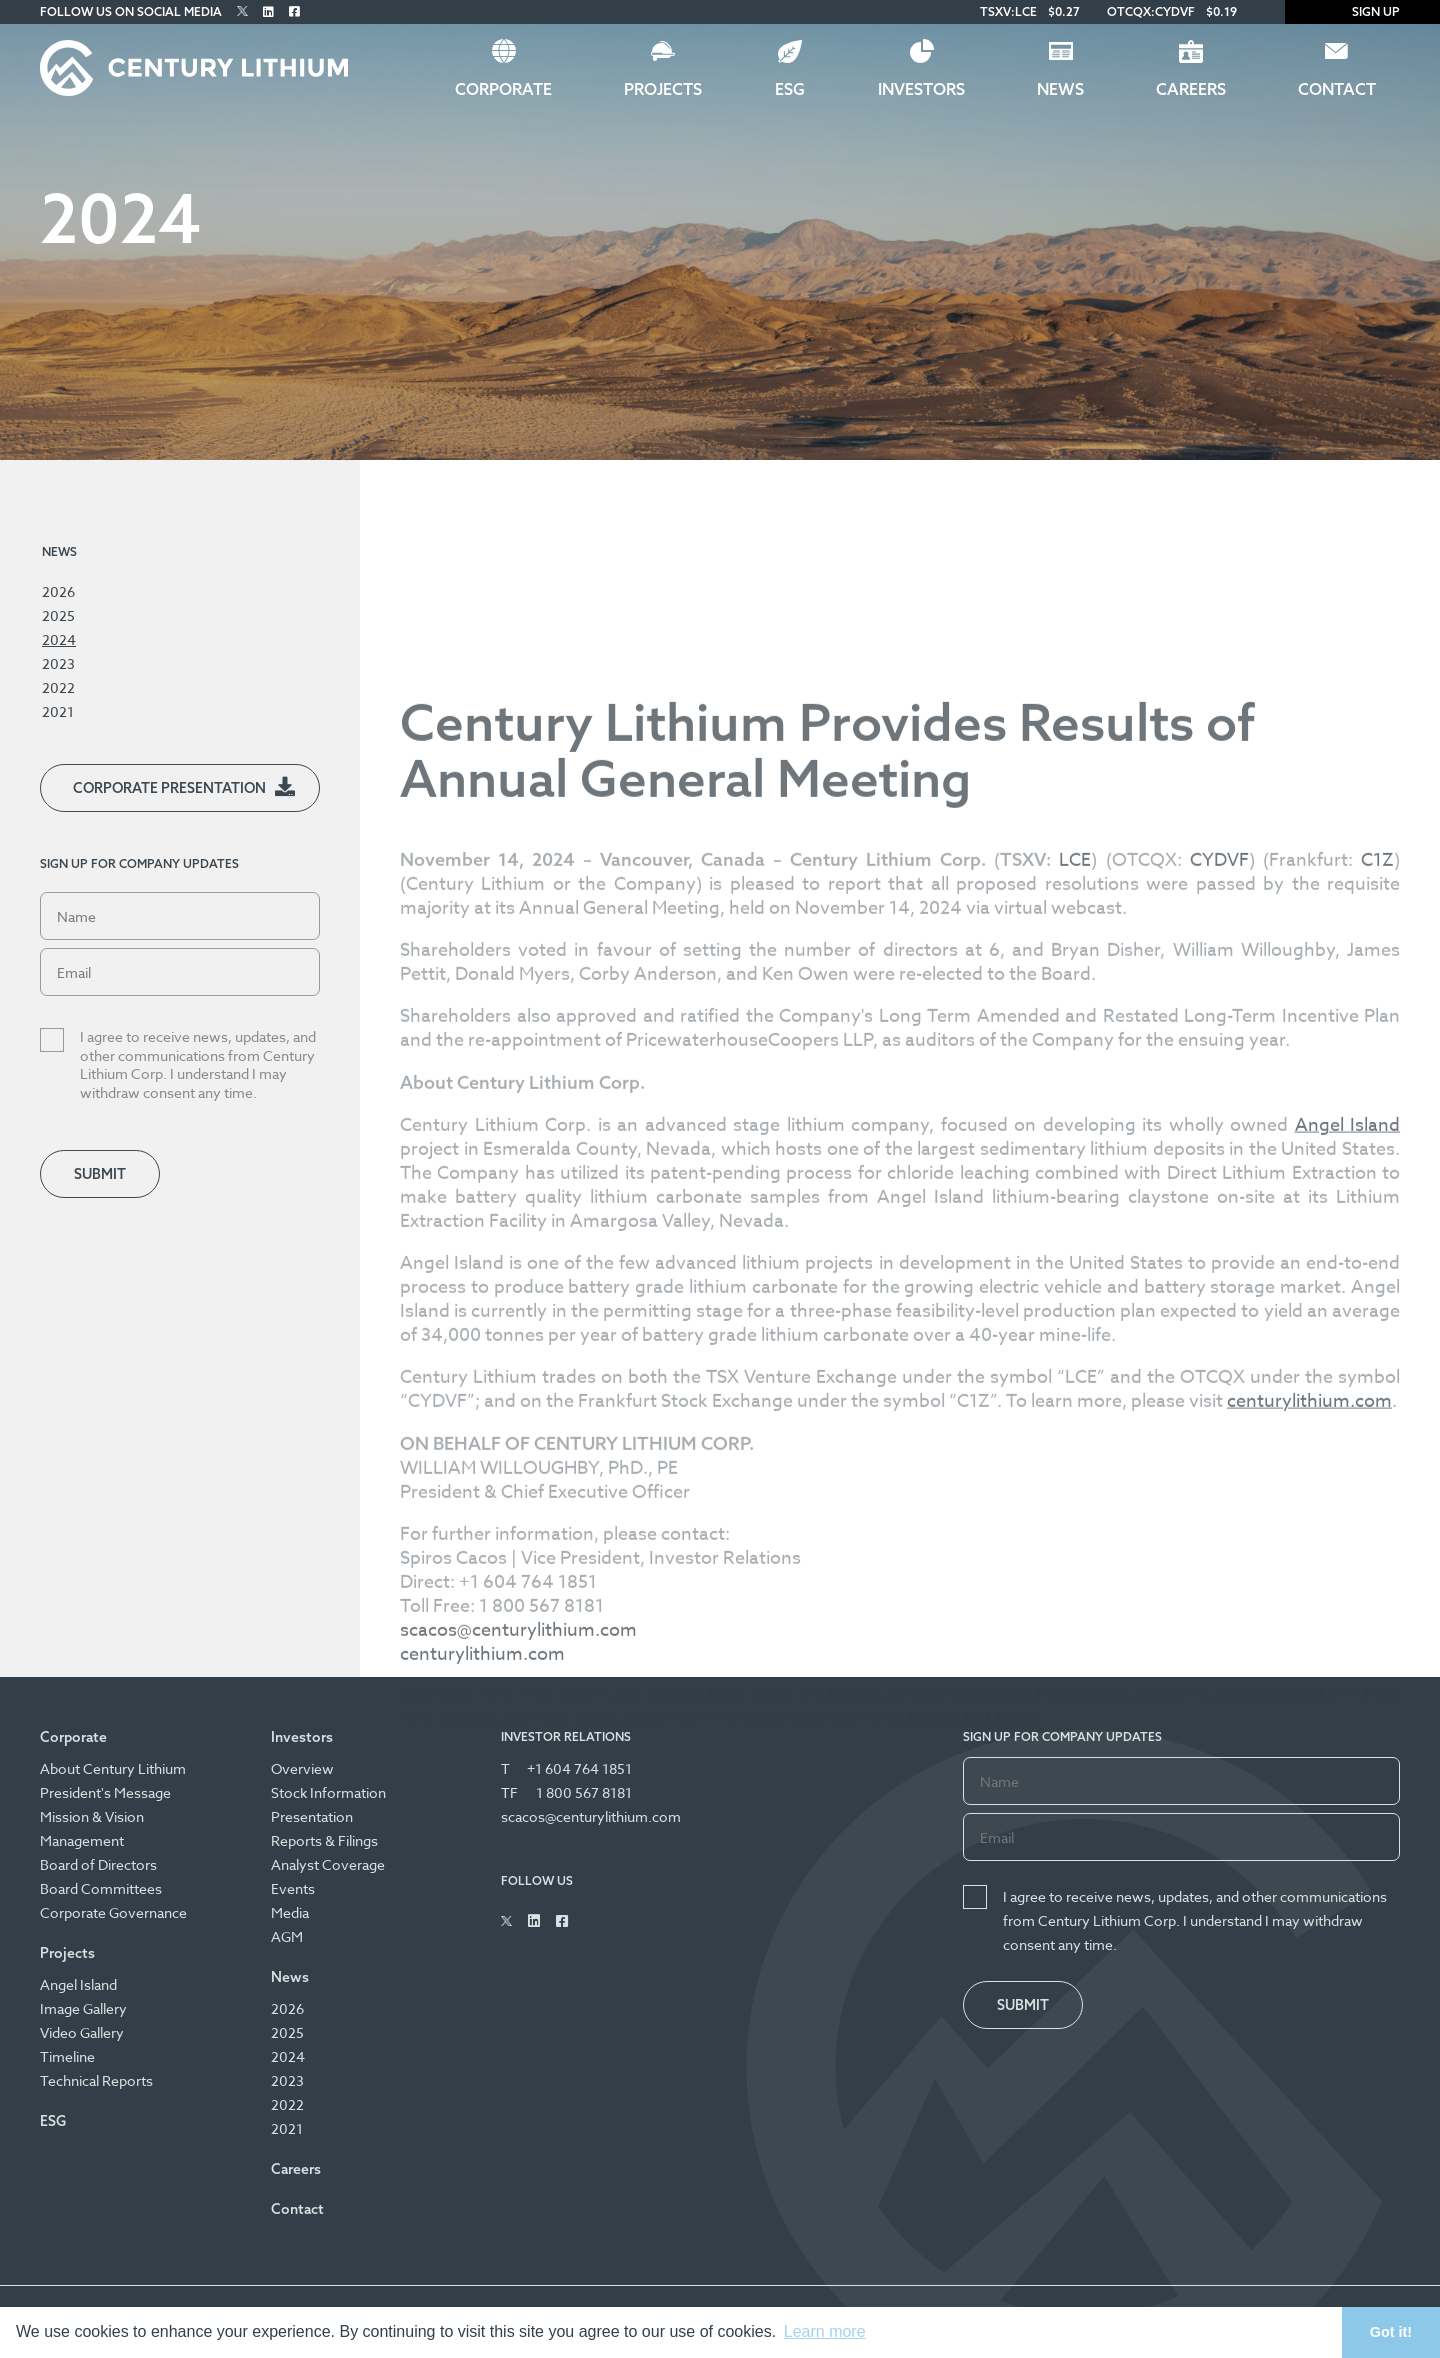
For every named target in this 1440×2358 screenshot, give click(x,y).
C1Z (1377, 1202)
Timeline (67, 2056)
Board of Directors (98, 1864)
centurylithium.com (482, 1996)
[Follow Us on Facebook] (294, 11)
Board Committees (101, 1888)
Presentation (312, 1816)
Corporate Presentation (169, 788)
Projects (663, 89)
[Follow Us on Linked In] (268, 11)
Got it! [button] (1391, 2332)
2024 (59, 639)
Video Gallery (82, 2032)
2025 (58, 615)
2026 (58, 591)
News (1060, 89)
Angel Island (78, 1984)
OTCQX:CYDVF (1151, 11)
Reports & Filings (324, 1840)
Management (82, 1840)
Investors (921, 89)
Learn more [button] (825, 2331)
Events (293, 1888)
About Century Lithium (113, 1768)
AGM (287, 1936)
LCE (1075, 1202)
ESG (790, 89)
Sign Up (1362, 11)
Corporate (503, 89)
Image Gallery (83, 2008)
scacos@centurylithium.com (518, 1972)
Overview (302, 1768)
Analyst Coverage (328, 1864)
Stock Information (328, 1792)
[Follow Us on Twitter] (242, 11)
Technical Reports (96, 2080)
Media (290, 1912)
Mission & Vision (92, 1816)
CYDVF (1219, 1202)
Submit (100, 1174)
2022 (58, 687)
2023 (58, 663)
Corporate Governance (113, 1912)
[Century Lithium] (194, 68)
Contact (1337, 89)
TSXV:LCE (1008, 11)
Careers (1191, 89)
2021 (58, 711)
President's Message (105, 1792)
